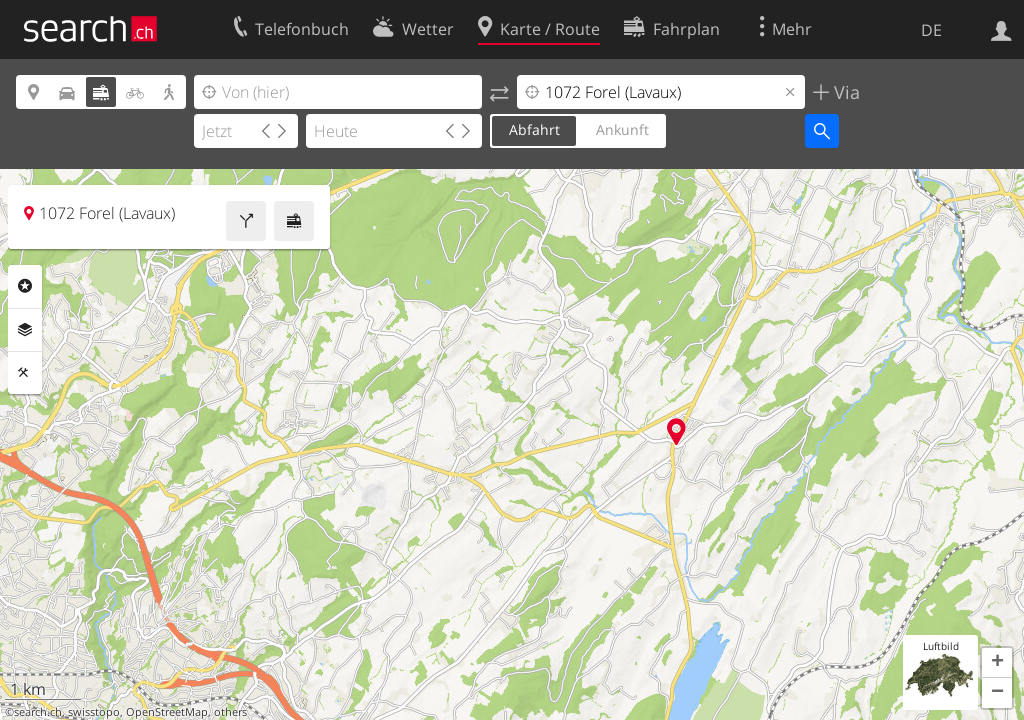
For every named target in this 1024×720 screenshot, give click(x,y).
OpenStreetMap (167, 712)
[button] (997, 663)
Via (844, 92)
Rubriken (25, 286)
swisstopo (94, 712)
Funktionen (25, 373)
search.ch (38, 712)
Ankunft (622, 129)
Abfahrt (534, 129)
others (230, 712)
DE (931, 30)
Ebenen (25, 330)
